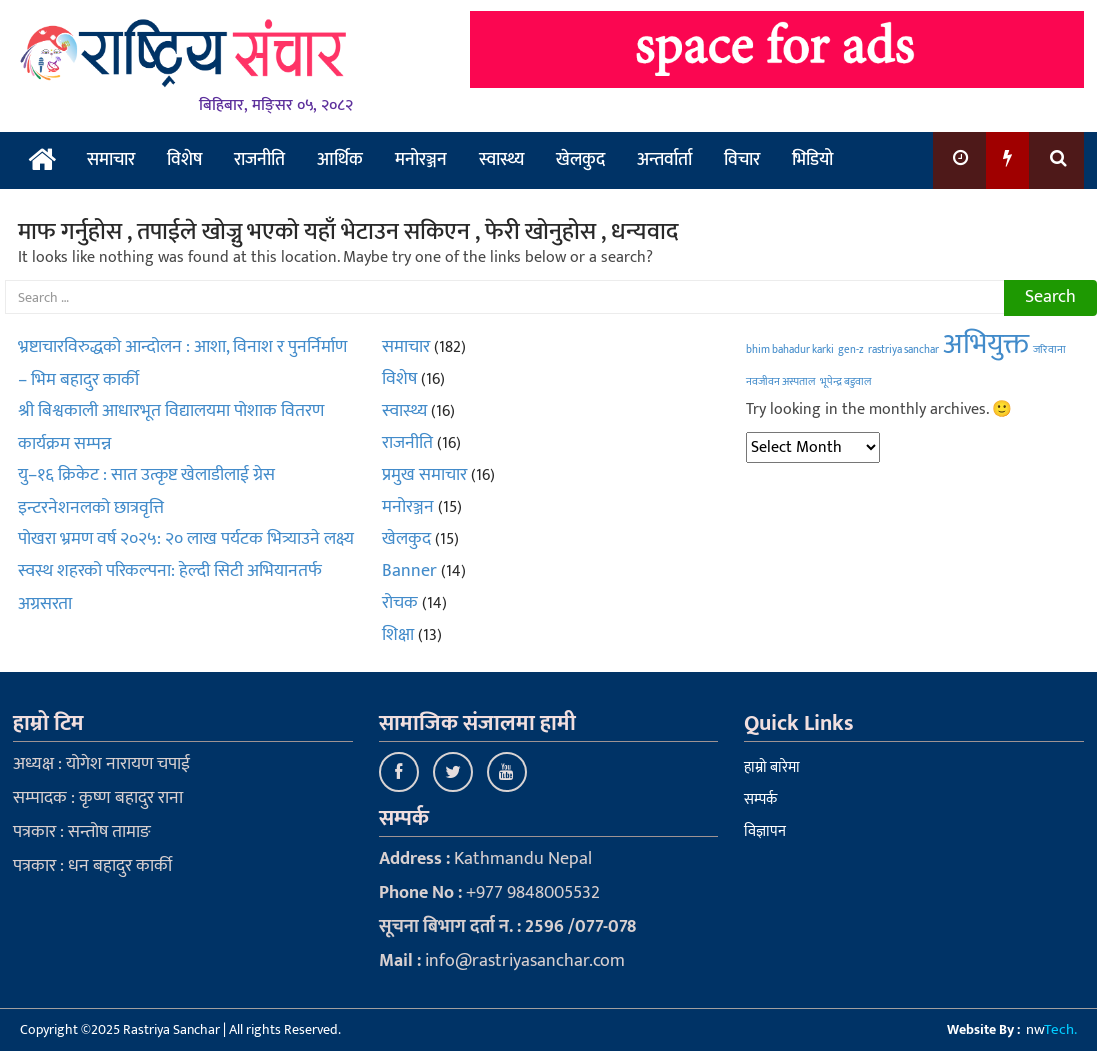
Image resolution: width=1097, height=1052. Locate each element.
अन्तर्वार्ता (664, 160)
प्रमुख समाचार (424, 475)
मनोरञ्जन (421, 160)
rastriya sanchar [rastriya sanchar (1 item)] (903, 350)
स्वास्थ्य (501, 160)
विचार (742, 160)
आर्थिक (340, 160)
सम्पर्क (760, 799)
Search (1050, 297)
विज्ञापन (765, 831)
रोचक (400, 603)
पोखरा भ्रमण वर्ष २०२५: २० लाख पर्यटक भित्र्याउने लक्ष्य (186, 539)
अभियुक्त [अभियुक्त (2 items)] (986, 344)
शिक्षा (398, 635)
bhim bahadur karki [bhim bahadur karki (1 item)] (790, 350)
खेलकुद (580, 160)
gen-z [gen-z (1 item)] (851, 350)
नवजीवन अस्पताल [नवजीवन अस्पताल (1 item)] (781, 382)
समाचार (111, 160)
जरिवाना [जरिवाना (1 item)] (1049, 350)
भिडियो (812, 160)
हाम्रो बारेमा (772, 767)
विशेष (184, 160)
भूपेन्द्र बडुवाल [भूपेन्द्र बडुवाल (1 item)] (846, 382)
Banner (409, 571)
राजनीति (259, 160)
